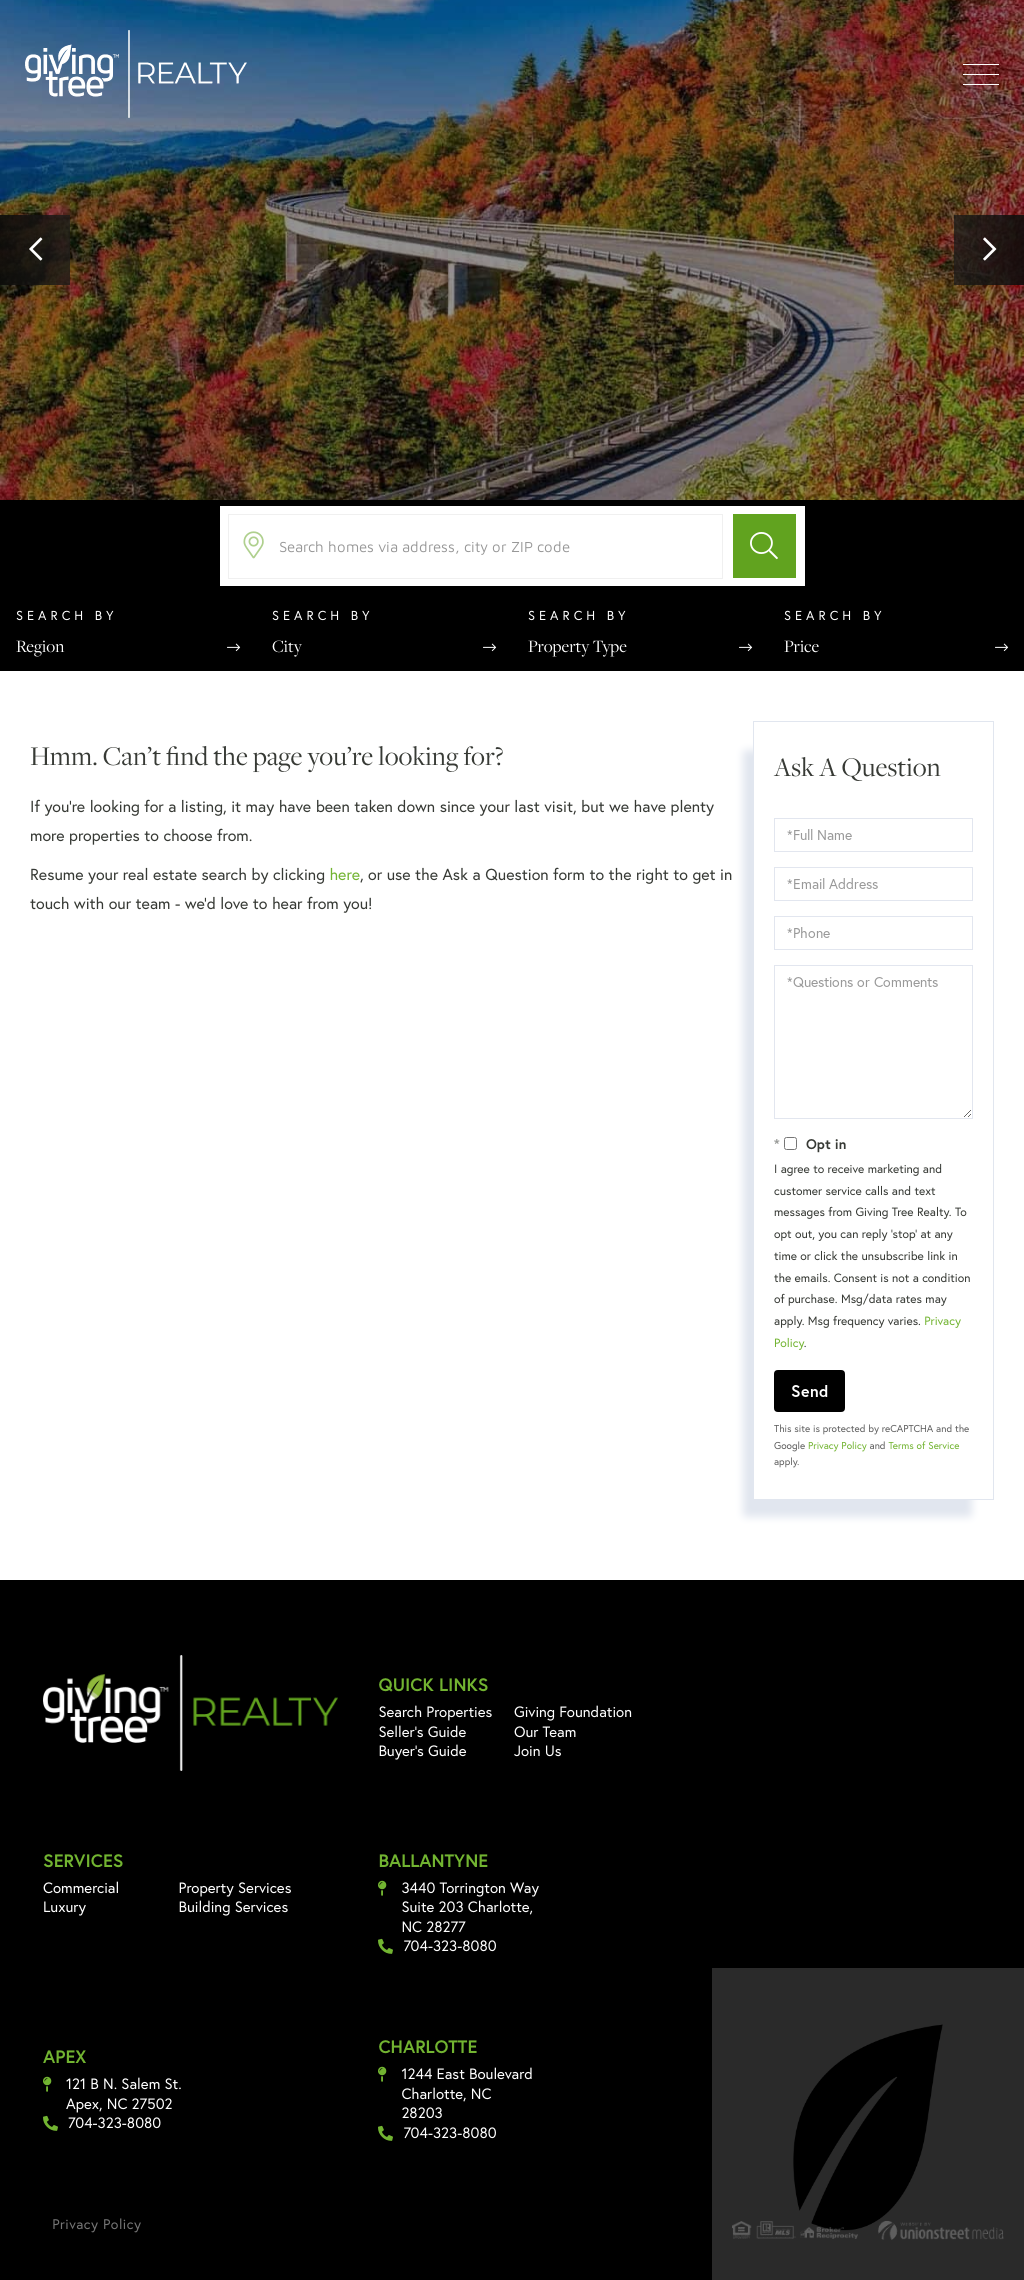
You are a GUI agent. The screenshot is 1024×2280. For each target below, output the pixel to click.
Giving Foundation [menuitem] (573, 1712)
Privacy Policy (837, 1445)
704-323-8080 (449, 1946)
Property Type (577, 646)
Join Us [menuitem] (538, 1751)
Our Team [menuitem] (545, 1732)
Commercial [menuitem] (81, 1888)
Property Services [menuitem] (235, 1888)
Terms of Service (923, 1445)
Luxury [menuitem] (64, 1907)
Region (40, 646)
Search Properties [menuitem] (435, 1712)
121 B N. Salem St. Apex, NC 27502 (124, 2094)
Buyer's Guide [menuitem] (422, 1751)
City (287, 646)
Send (809, 1390)
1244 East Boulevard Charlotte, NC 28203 (466, 2094)
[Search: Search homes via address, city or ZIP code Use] (475, 546)
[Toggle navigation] (981, 74)
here (344, 874)
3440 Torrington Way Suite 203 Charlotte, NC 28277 (470, 1908)
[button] (35, 250)
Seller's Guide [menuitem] (422, 1732)
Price (801, 646)
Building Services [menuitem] (234, 1907)
